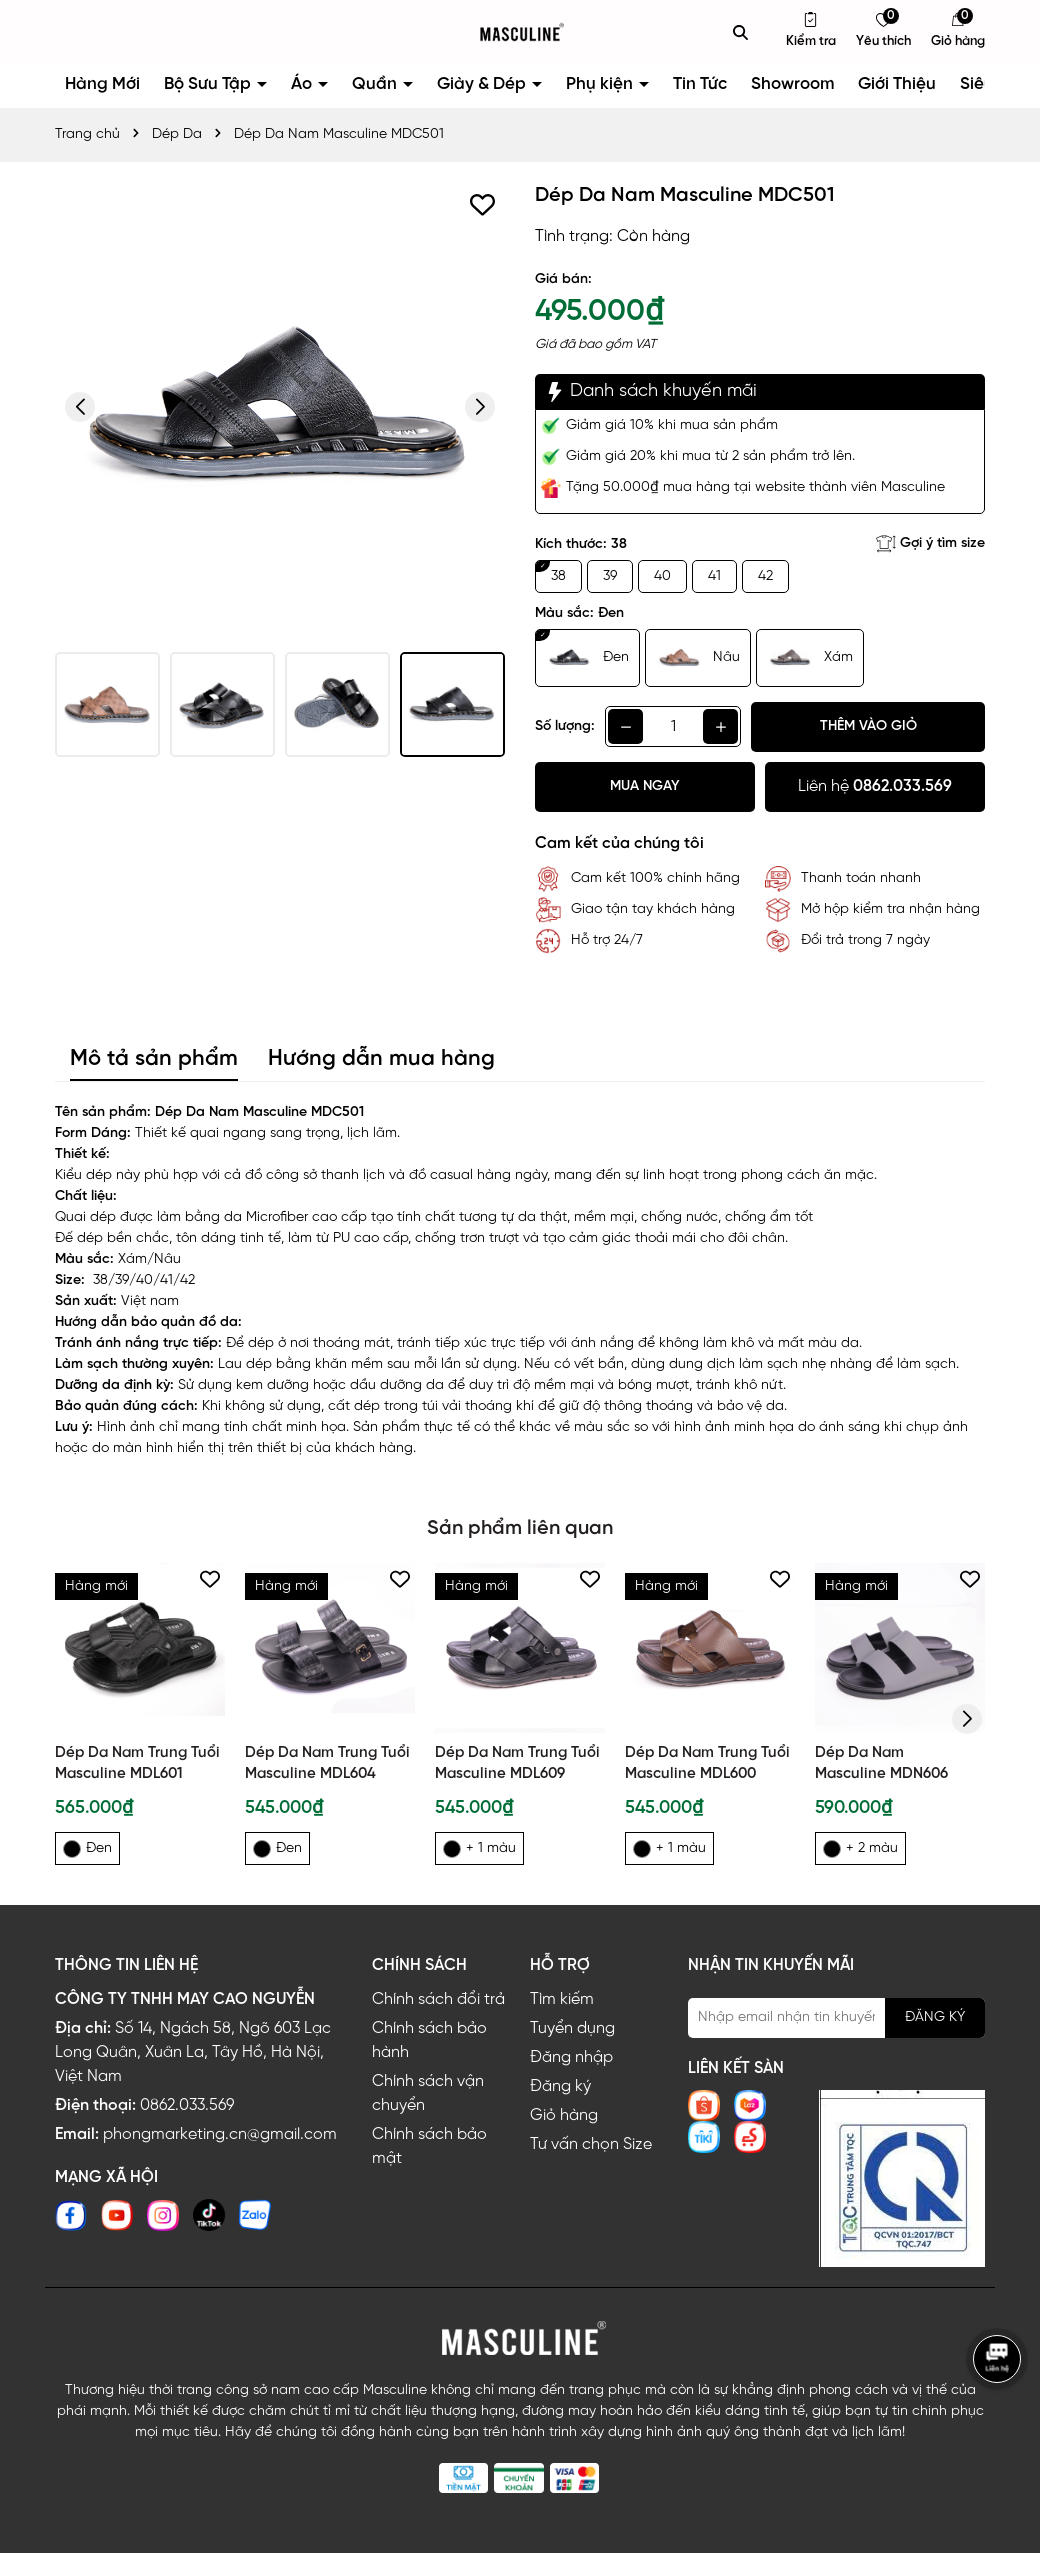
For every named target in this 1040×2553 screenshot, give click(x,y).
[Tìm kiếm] (741, 32)
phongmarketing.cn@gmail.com (220, 2134)
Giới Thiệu (897, 84)
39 (610, 576)
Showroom (792, 84)
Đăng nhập (571, 2057)
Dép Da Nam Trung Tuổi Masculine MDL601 (137, 1763)
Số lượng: (565, 726)
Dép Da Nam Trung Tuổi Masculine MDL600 (707, 1763)
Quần (376, 84)
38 (558, 576)
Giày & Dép (483, 84)
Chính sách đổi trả (438, 1999)
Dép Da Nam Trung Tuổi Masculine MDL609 (517, 1763)
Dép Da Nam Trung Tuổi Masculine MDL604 (327, 1763)
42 (765, 576)
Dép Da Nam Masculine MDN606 (881, 1763)
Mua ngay (645, 786)
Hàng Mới (102, 84)
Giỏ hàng (564, 2115)
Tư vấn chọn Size (591, 2144)
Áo (303, 84)
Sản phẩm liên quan (520, 1528)
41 (714, 576)
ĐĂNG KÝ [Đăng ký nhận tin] (935, 2017)
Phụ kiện (601, 84)
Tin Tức (700, 84)
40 (662, 576)
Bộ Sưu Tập (209, 84)
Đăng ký (560, 2086)
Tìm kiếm (562, 1999)
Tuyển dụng (572, 2028)
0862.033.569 (187, 2105)
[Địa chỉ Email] (836, 2018)
